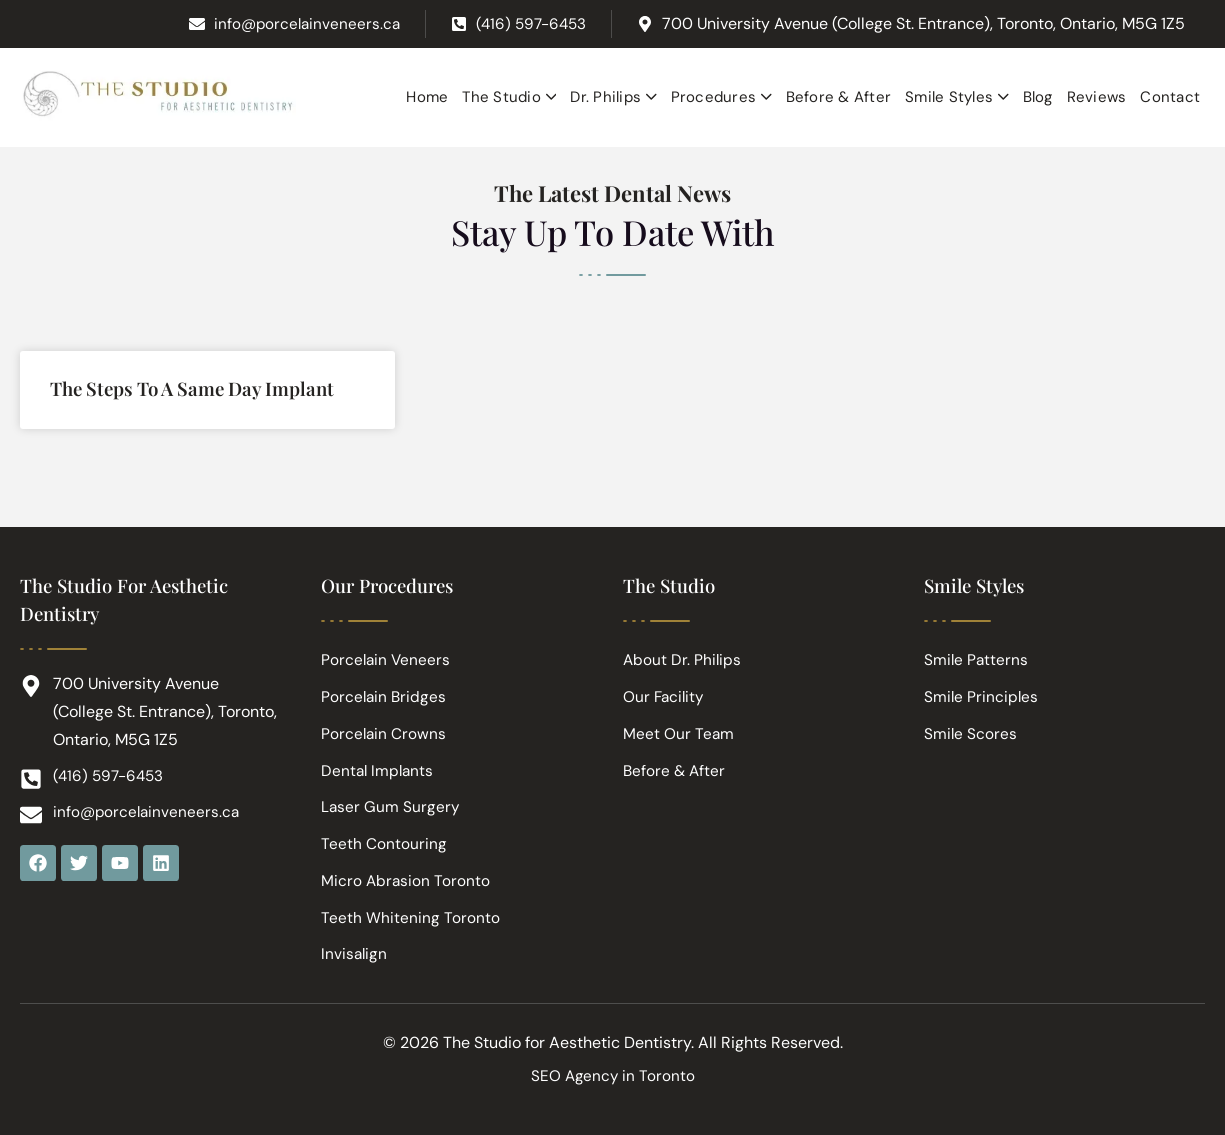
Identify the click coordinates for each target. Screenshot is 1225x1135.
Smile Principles (982, 687)
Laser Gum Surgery (391, 801)
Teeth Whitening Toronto (410, 915)
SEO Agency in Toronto (612, 1075)
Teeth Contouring (384, 839)
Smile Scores (971, 725)
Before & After (675, 763)
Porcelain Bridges (385, 687)
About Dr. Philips (683, 649)
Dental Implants (379, 763)
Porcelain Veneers (387, 649)
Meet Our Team (679, 725)
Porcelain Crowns (384, 725)
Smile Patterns (977, 649)
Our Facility (665, 687)
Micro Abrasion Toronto (406, 877)
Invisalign (355, 953)
